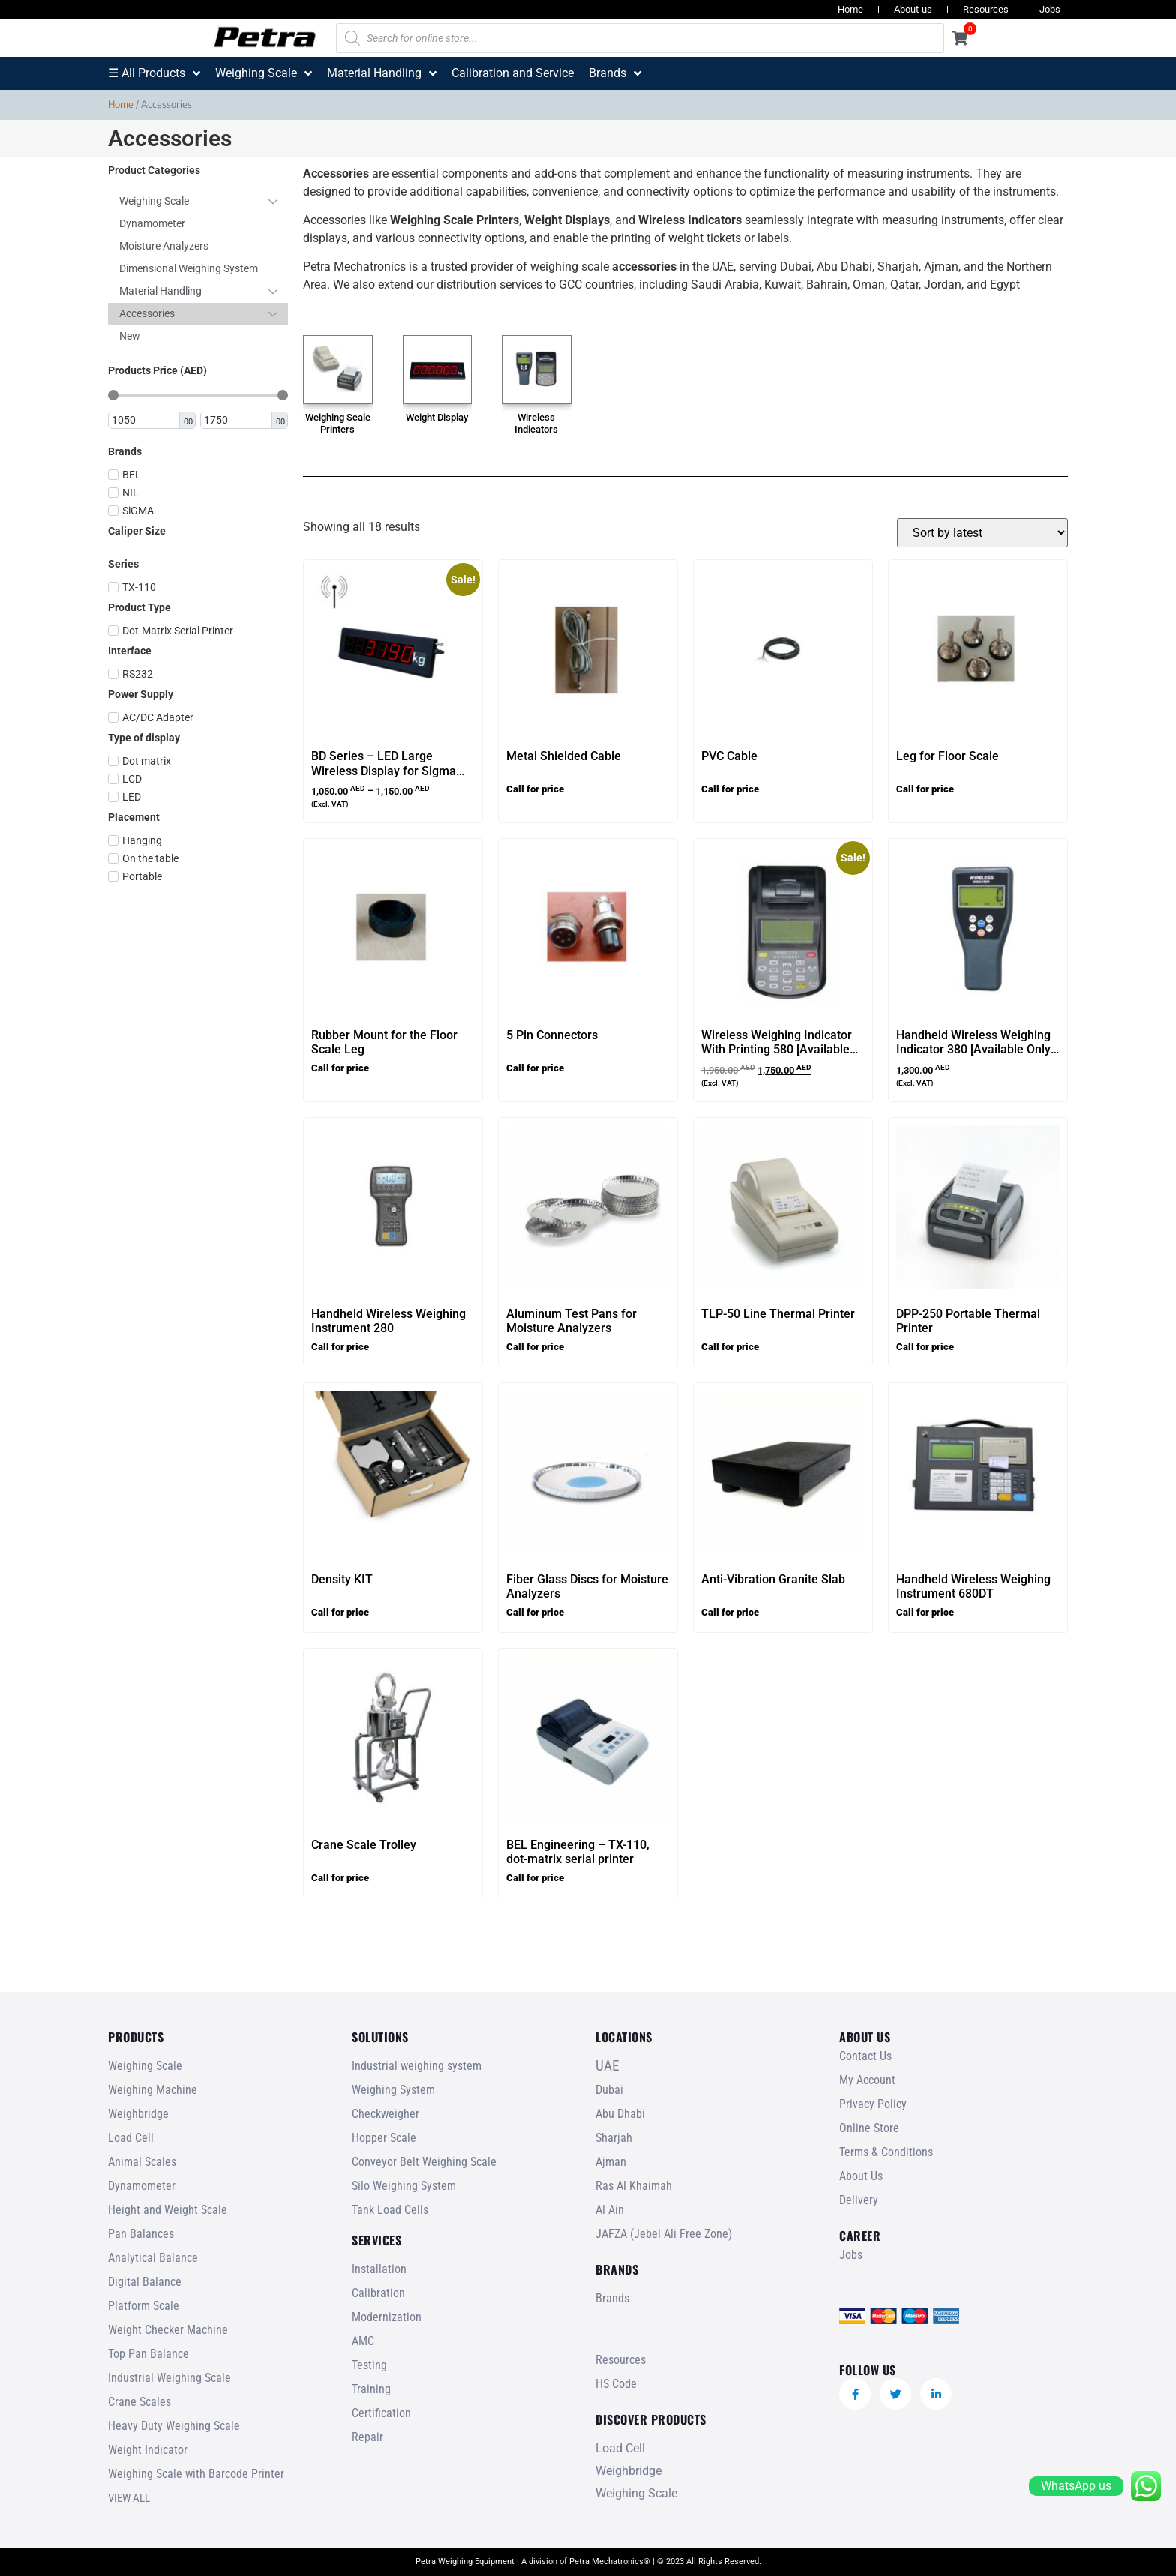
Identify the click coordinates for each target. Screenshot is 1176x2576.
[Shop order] (982, 532)
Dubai (609, 2090)
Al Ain (610, 2210)
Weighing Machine (152, 2090)
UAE (607, 2065)
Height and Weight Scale (167, 2210)
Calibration (378, 2293)
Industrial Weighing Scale (169, 2378)
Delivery (858, 2200)
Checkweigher (385, 2114)
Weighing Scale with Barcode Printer (196, 2474)
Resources (986, 9)
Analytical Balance (153, 2258)
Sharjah (614, 2138)
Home (850, 9)
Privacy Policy (873, 2104)
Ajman (611, 2162)
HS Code (616, 2384)
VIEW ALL (129, 2498)
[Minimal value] (198, 395)
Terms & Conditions (886, 2152)
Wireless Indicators (536, 423)
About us (913, 9)
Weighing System (393, 2090)
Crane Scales (139, 2402)
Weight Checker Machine (168, 2330)
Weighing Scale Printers (337, 423)
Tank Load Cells (390, 2210)
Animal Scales (142, 2162)
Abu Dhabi (620, 2114)
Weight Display (437, 417)
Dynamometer (142, 2186)
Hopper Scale (384, 2138)
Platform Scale (143, 2306)
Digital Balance (145, 2282)
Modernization (387, 2317)
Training (371, 2389)
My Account (867, 2080)
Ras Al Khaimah (634, 2186)
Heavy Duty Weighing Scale (174, 2426)
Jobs (1050, 9)
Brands (612, 2298)
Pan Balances (141, 2234)
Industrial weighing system (417, 2066)
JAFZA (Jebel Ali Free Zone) (664, 2234)
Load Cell (131, 2138)
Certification (381, 2413)
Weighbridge (138, 2114)
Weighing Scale (145, 2066)
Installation (379, 2269)
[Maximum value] (237, 420)
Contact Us (865, 2056)
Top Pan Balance (148, 2354)
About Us (861, 2176)
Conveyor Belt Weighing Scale (424, 2162)
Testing (369, 2365)
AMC (363, 2341)
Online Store (869, 2128)
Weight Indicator (148, 2450)
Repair (367, 2437)
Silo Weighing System (404, 2186)
